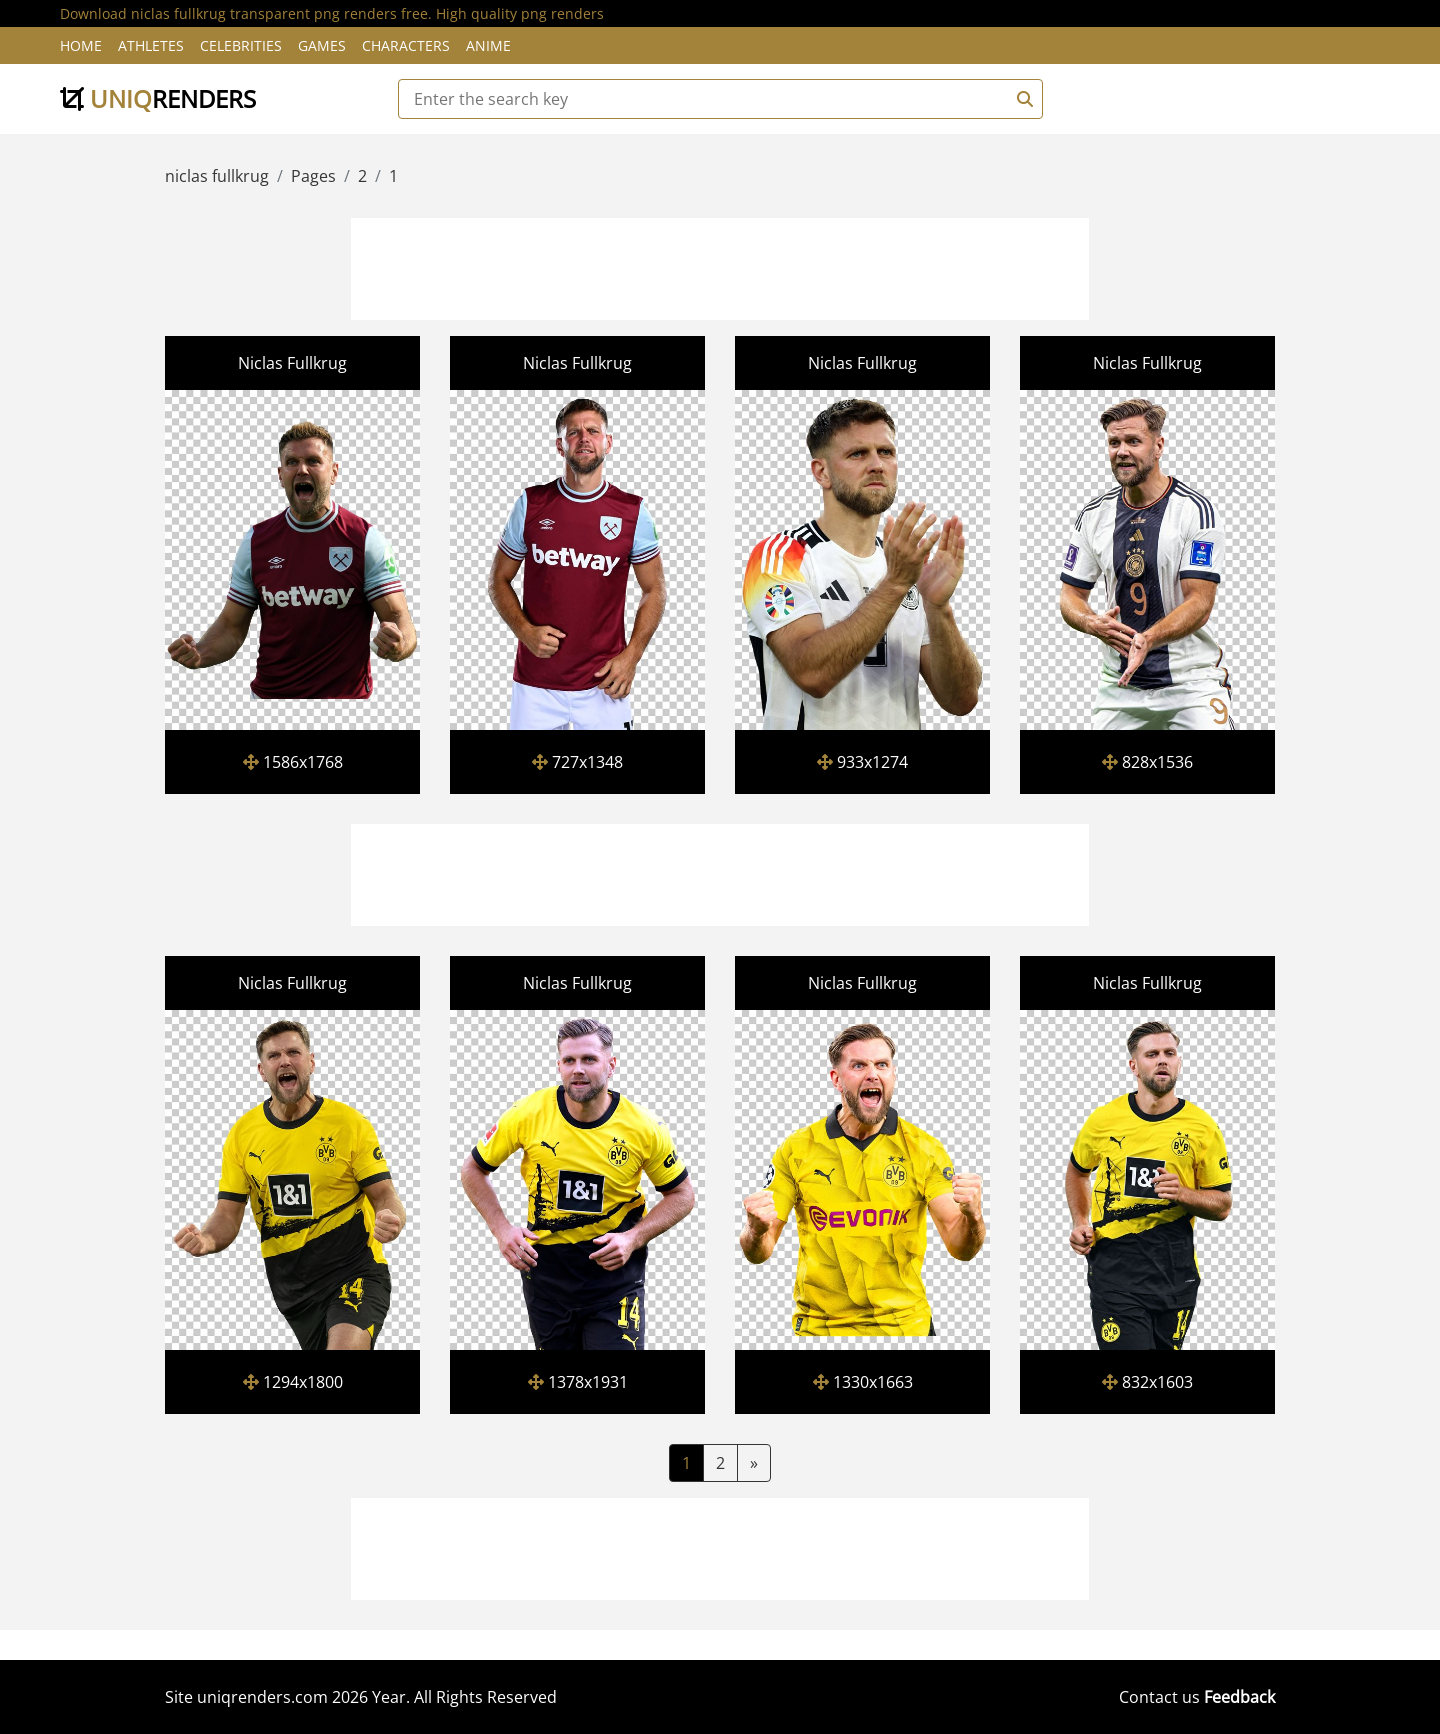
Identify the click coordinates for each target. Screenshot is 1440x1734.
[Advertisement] (720, 266)
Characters (406, 45)
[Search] (1022, 99)
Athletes (151, 45)
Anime (488, 45)
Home (81, 45)
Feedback (1239, 1697)
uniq (158, 98)
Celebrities (241, 45)
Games (322, 45)
